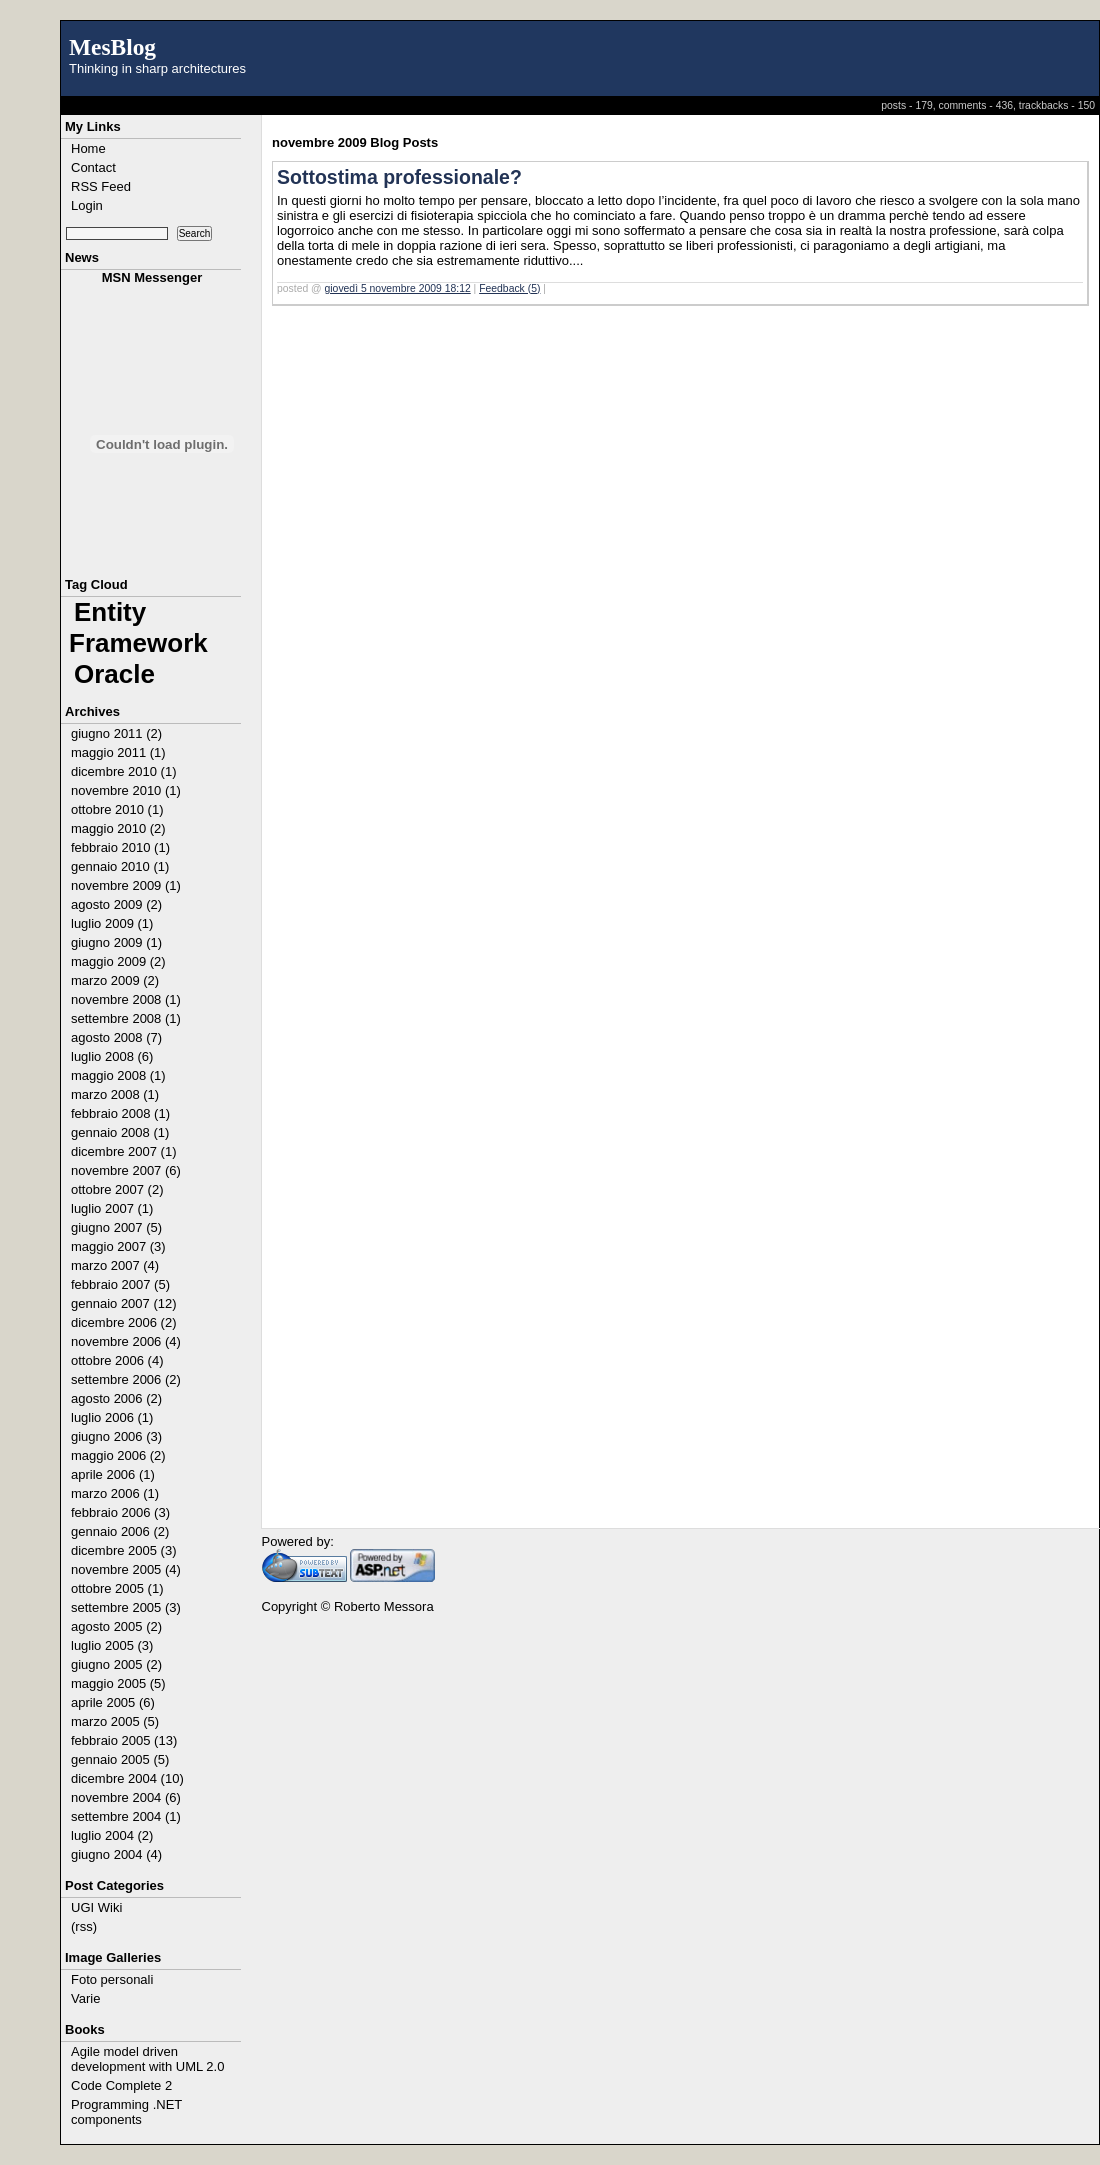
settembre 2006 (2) (126, 1379)
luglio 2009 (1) (112, 923)
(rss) (84, 1926)
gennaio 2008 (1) (120, 1132)
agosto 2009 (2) (116, 904)
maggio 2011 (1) (118, 752)
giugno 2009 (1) (116, 942)
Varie (85, 1998)
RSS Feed (101, 186)
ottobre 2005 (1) (117, 1588)
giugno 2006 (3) (116, 1436)
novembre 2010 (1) (126, 790)
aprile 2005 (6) (113, 1702)
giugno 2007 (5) (116, 1227)
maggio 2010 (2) (118, 828)
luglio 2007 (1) (112, 1208)
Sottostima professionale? (399, 177)
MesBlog (112, 47)
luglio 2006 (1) (112, 1417)
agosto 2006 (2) (116, 1398)
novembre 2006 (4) (126, 1341)
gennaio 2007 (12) (124, 1303)
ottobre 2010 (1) (117, 809)
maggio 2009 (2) (118, 961)
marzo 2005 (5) (115, 1721)
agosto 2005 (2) (116, 1626)
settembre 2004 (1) (126, 1816)
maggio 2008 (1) (118, 1075)
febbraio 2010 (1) (120, 847)
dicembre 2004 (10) (127, 1778)
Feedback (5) (509, 288)
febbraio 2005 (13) (124, 1740)
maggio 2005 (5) (118, 1683)
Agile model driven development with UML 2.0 (147, 2059)
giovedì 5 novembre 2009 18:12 (398, 288)
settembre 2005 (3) (126, 1607)
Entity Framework (138, 627)
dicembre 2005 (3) (124, 1550)
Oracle (114, 674)
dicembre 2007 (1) (124, 1151)
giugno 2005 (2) (116, 1664)
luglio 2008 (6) (112, 1056)
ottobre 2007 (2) (117, 1189)
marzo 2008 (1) (115, 1094)
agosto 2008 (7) (116, 1037)
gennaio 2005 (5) (120, 1759)
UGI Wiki (96, 1907)
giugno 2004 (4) (116, 1854)
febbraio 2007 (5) (120, 1284)
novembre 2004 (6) (126, 1797)
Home (88, 148)
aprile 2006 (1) (113, 1474)
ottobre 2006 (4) (117, 1360)
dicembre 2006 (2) (124, 1322)
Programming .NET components (126, 2112)
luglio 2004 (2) (112, 1835)
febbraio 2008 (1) (120, 1113)
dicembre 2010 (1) (124, 771)
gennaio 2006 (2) (120, 1531)
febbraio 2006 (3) (120, 1512)
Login (87, 205)
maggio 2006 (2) (118, 1455)
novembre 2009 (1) (126, 885)
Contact (93, 167)
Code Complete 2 (121, 2085)
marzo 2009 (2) (115, 980)
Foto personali (112, 1979)
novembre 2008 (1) (126, 999)
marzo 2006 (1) (115, 1493)
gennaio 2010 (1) (120, 866)
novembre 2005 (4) (126, 1569)
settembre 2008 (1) (126, 1018)
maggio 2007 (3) (118, 1246)
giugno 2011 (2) (116, 733)
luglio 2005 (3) (112, 1645)
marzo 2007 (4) (115, 1265)
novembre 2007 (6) (126, 1170)
